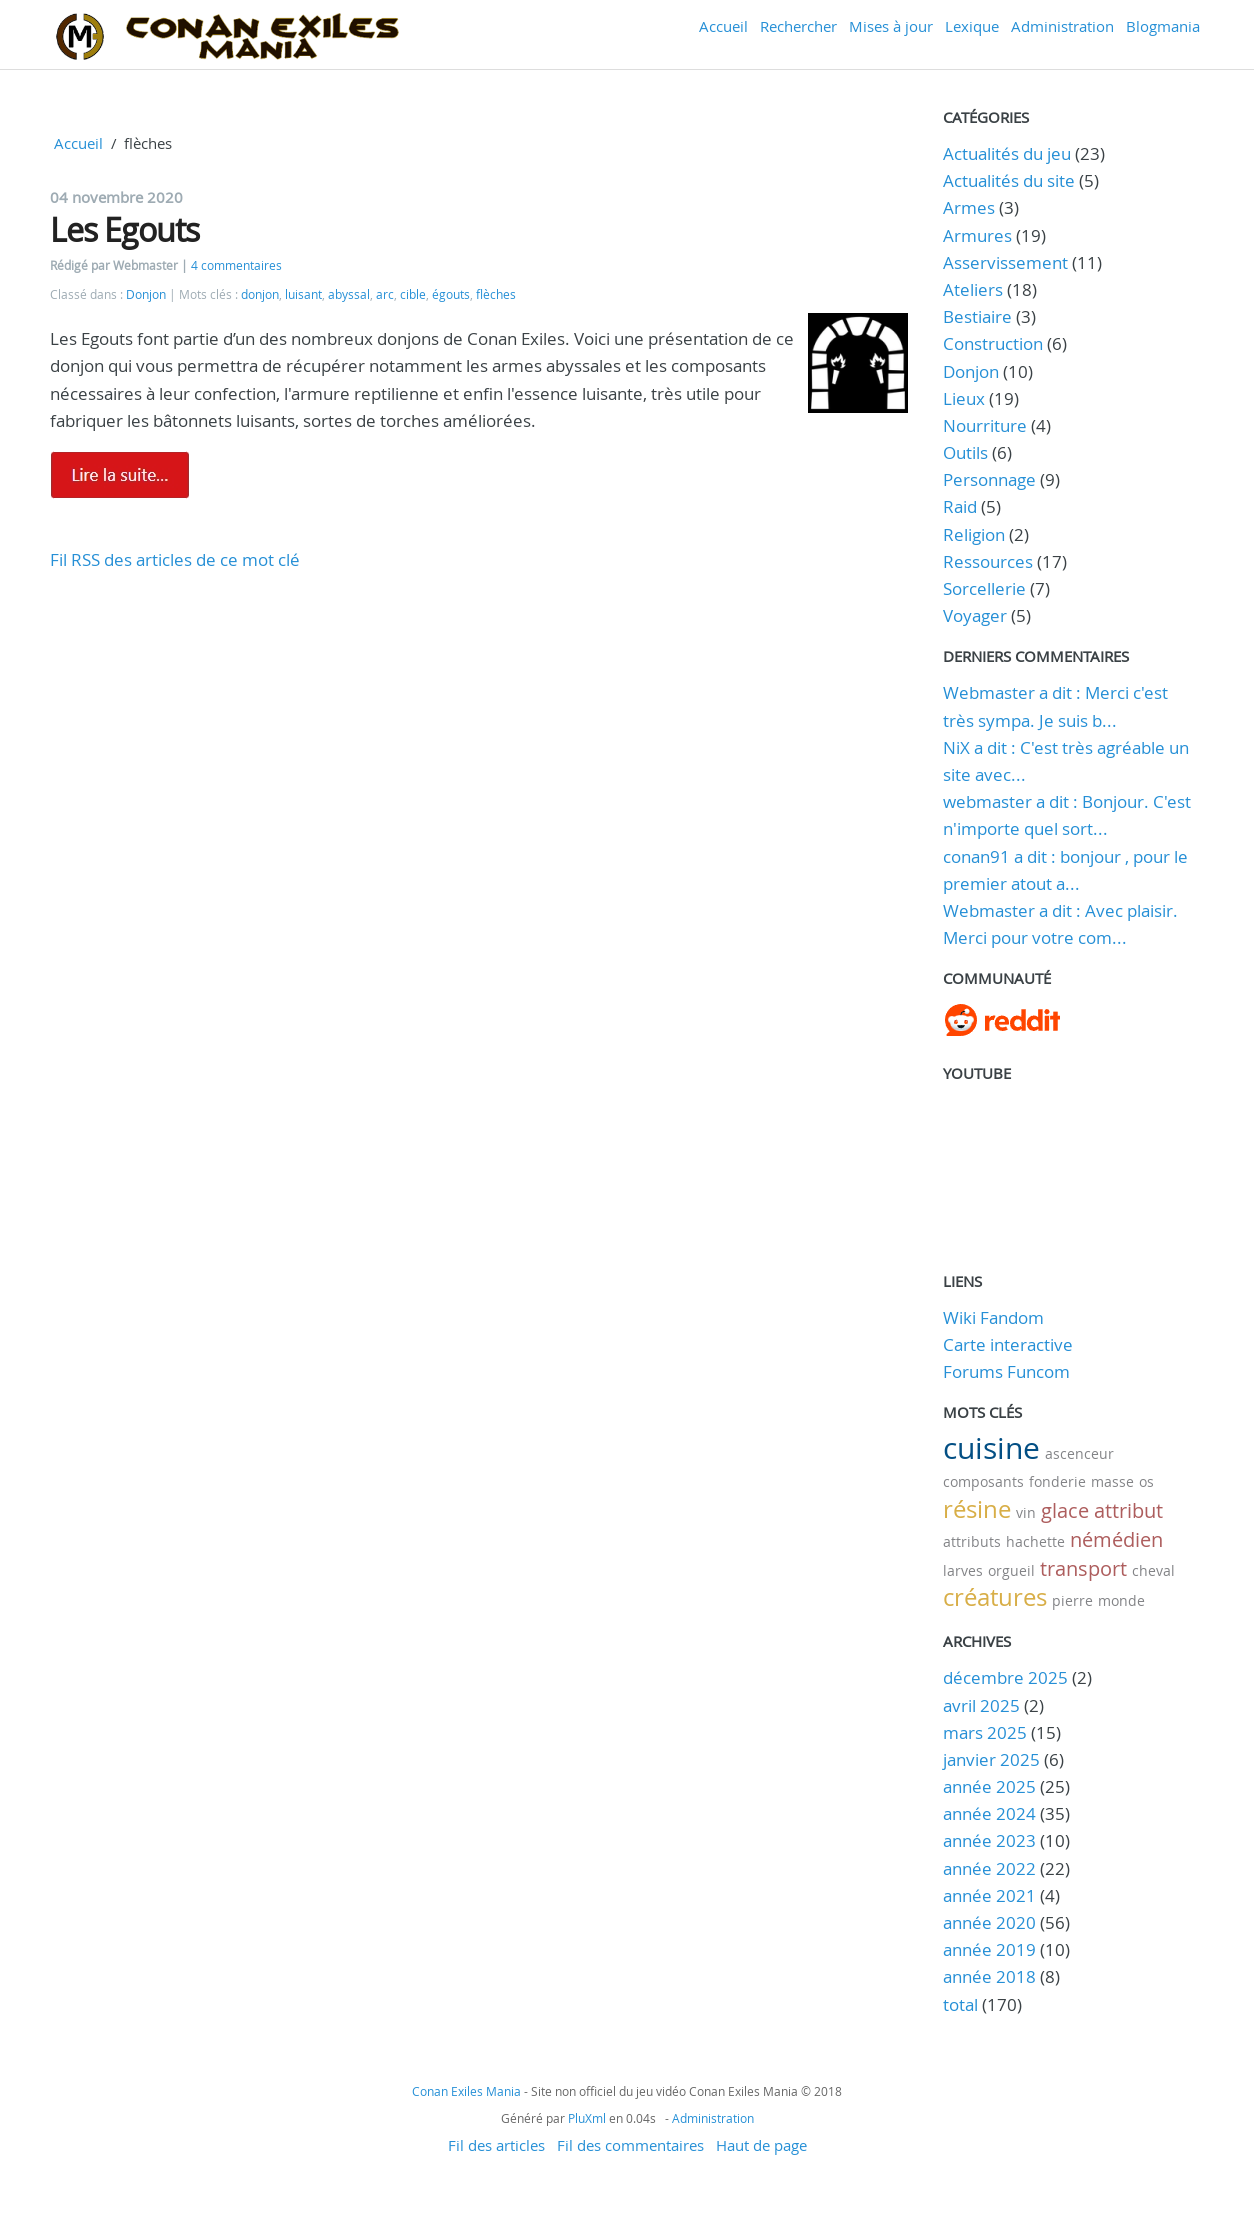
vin (1026, 1512)
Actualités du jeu (1007, 153)
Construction (993, 343)
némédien (1116, 1539)
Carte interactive (1008, 1344)
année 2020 (989, 1922)
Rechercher (798, 26)
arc (385, 294)
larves (963, 1570)
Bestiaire (977, 316)
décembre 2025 (1005, 1677)
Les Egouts (124, 229)
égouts (451, 294)
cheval (1153, 1570)
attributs (972, 1541)
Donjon (146, 294)
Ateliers (973, 289)
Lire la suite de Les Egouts (120, 475)
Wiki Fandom (993, 1317)
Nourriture (985, 425)
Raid (960, 506)
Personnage (989, 479)
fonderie (1057, 1481)
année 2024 (989, 1813)
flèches (496, 294)
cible (413, 294)
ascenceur (1079, 1453)
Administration (1062, 26)
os (1146, 1481)
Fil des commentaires (630, 2145)
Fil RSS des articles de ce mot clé (175, 559)
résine (977, 1509)
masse (1112, 1481)
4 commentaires (236, 265)
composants (983, 1481)
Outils (965, 452)
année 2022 (989, 1868)
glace (1065, 1510)
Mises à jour (891, 26)
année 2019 (989, 1949)
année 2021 (989, 1895)
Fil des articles (496, 2145)
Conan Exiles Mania (466, 2091)
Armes (969, 207)
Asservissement (1005, 262)
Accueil (723, 26)
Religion (974, 534)
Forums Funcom (1006, 1371)
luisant (303, 294)
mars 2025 (985, 1732)
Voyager (975, 615)
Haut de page (761, 2145)
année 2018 (989, 1976)
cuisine (991, 1448)
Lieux (964, 398)
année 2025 (989, 1786)
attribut (1128, 1510)
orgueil (1011, 1570)
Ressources (988, 561)
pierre (1072, 1600)
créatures (995, 1597)
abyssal (349, 294)
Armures (977, 235)
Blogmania (1163, 26)
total (962, 2004)
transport (1083, 1568)
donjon (260, 294)
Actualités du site (1009, 180)
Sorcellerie (984, 588)
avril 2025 (981, 1705)
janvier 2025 (991, 1759)
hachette (1035, 1541)
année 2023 (989, 1840)
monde (1121, 1600)
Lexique (972, 26)
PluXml (587, 2118)
